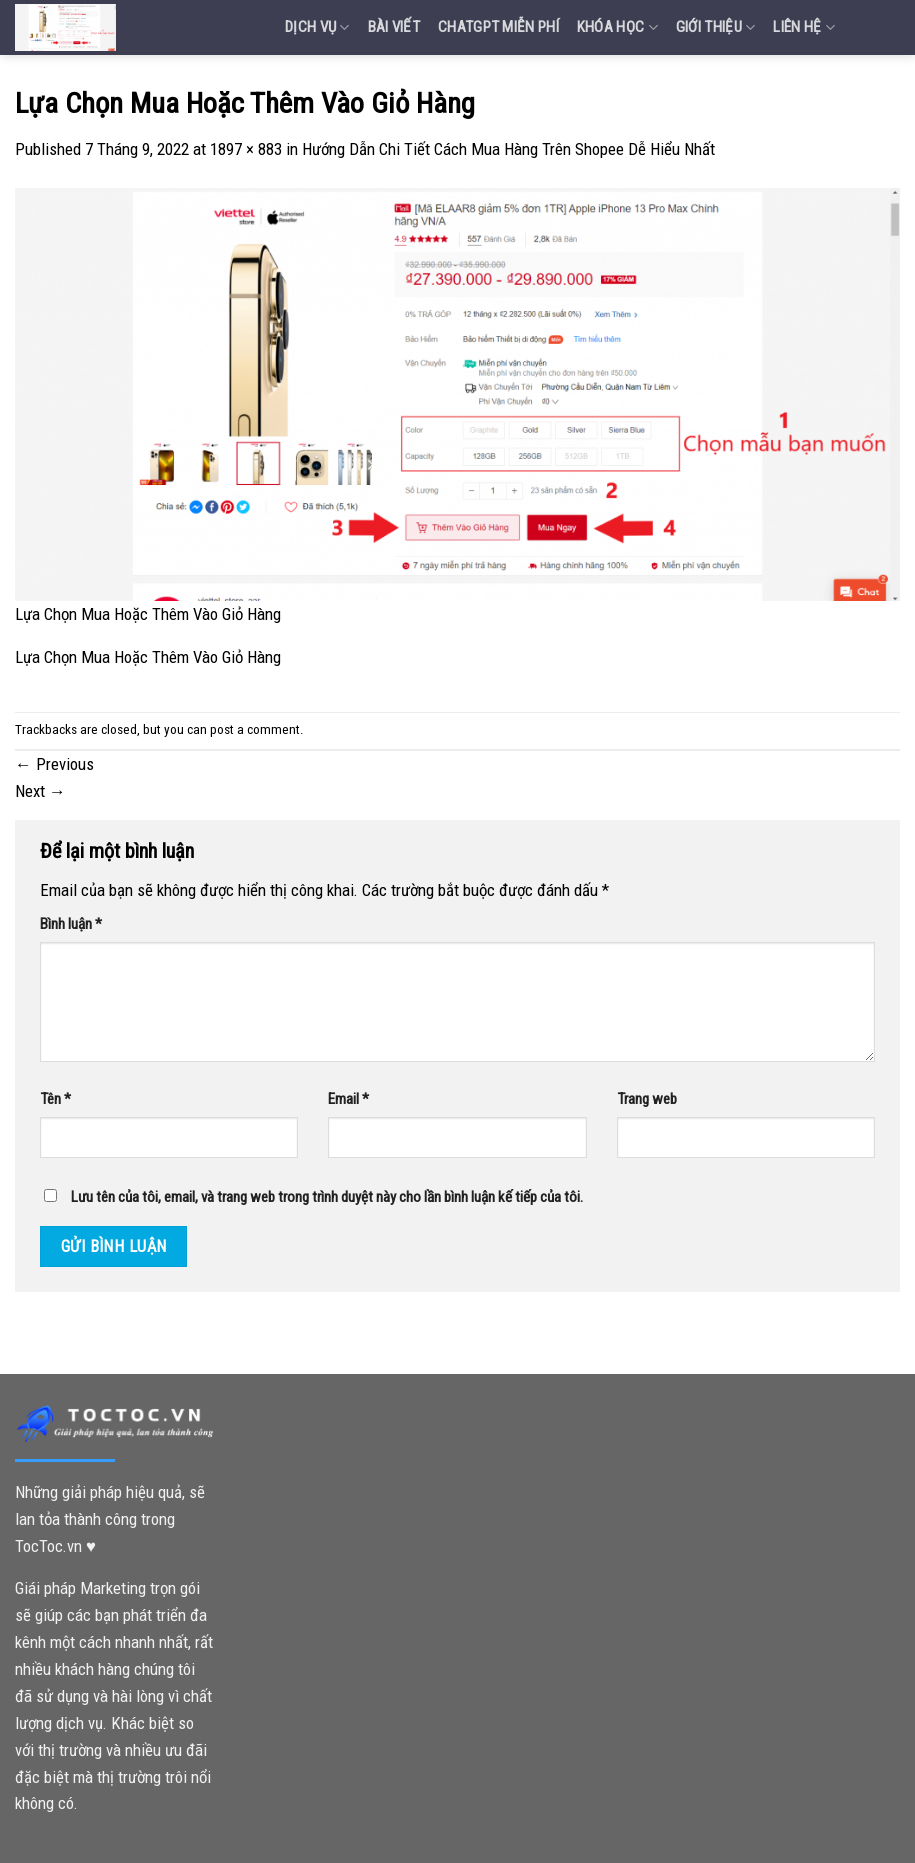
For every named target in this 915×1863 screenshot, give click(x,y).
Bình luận (71, 924)
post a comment (255, 729)
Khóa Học (617, 27)
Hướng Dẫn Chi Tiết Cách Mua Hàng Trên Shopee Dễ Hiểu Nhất (508, 149)
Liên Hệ (804, 27)
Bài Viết (394, 27)
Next (40, 791)
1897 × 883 (246, 149)
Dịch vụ (317, 27)
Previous (54, 764)
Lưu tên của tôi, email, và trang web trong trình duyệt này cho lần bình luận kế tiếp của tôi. (327, 1197)
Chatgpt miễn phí (498, 27)
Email (348, 1099)
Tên (55, 1099)
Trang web (647, 1099)
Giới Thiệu (716, 27)
